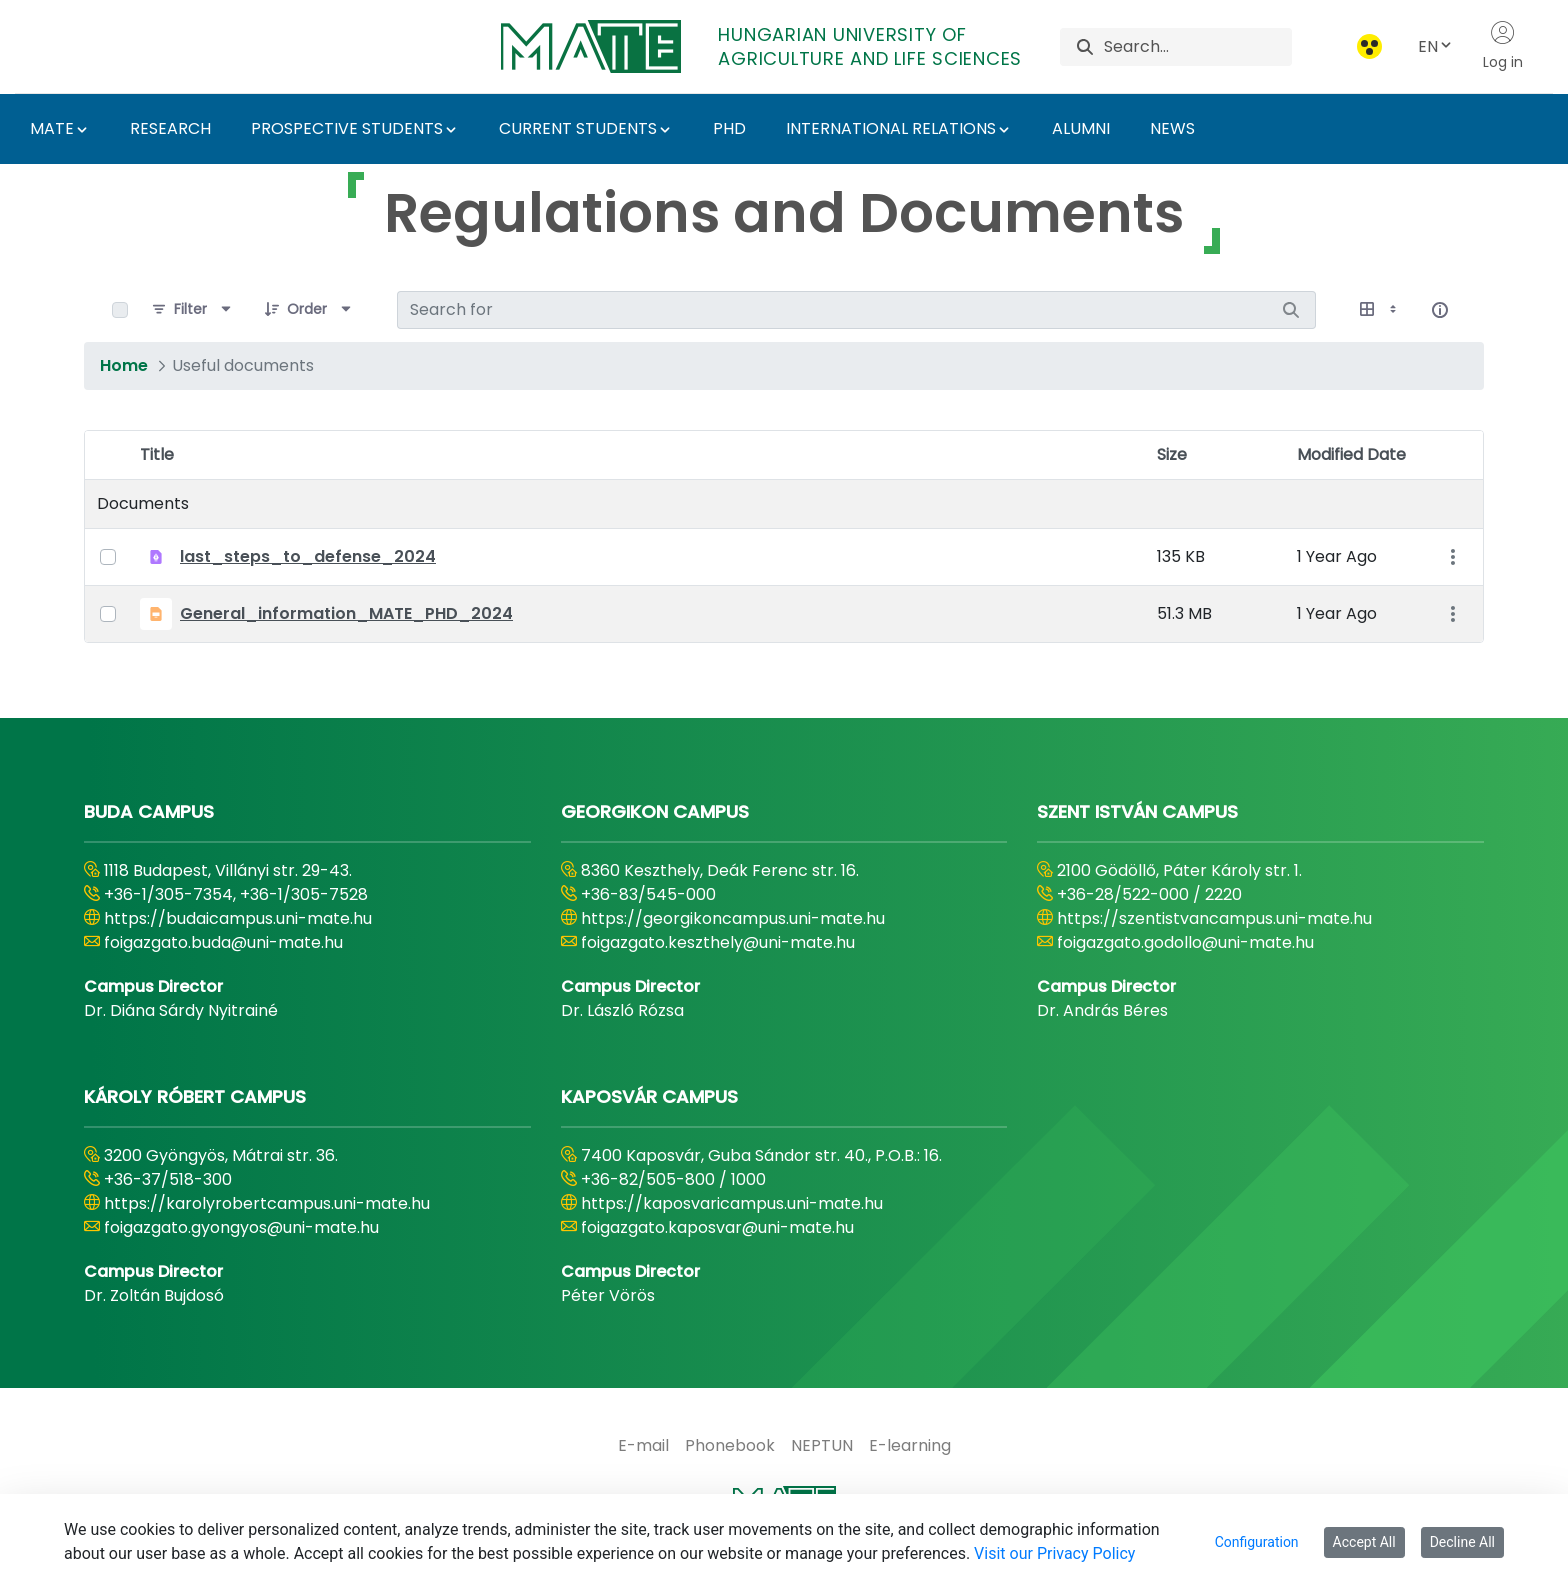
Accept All (1364, 1542)
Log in (1503, 46)
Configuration (1257, 1542)
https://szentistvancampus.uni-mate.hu (1214, 918)
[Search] (1197, 47)
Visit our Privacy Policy (1054, 1553)
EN (1436, 46)
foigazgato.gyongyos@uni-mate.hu (241, 1227)
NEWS (1172, 128)
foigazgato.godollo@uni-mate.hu (1185, 942)
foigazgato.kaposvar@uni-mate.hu (717, 1227)
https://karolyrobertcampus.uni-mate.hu (267, 1203)
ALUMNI (1081, 128)
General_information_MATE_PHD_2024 (346, 613)
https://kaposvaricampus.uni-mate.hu (732, 1203)
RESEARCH (170, 128)
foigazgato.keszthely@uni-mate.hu (718, 942)
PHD (729, 128)
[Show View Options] (1380, 310)
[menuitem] (643, 1446)
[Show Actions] (1452, 557)
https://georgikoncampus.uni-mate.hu (733, 918)
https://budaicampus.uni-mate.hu (238, 918)
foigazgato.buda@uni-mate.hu (223, 942)
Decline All (1462, 1542)
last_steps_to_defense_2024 (308, 556)
